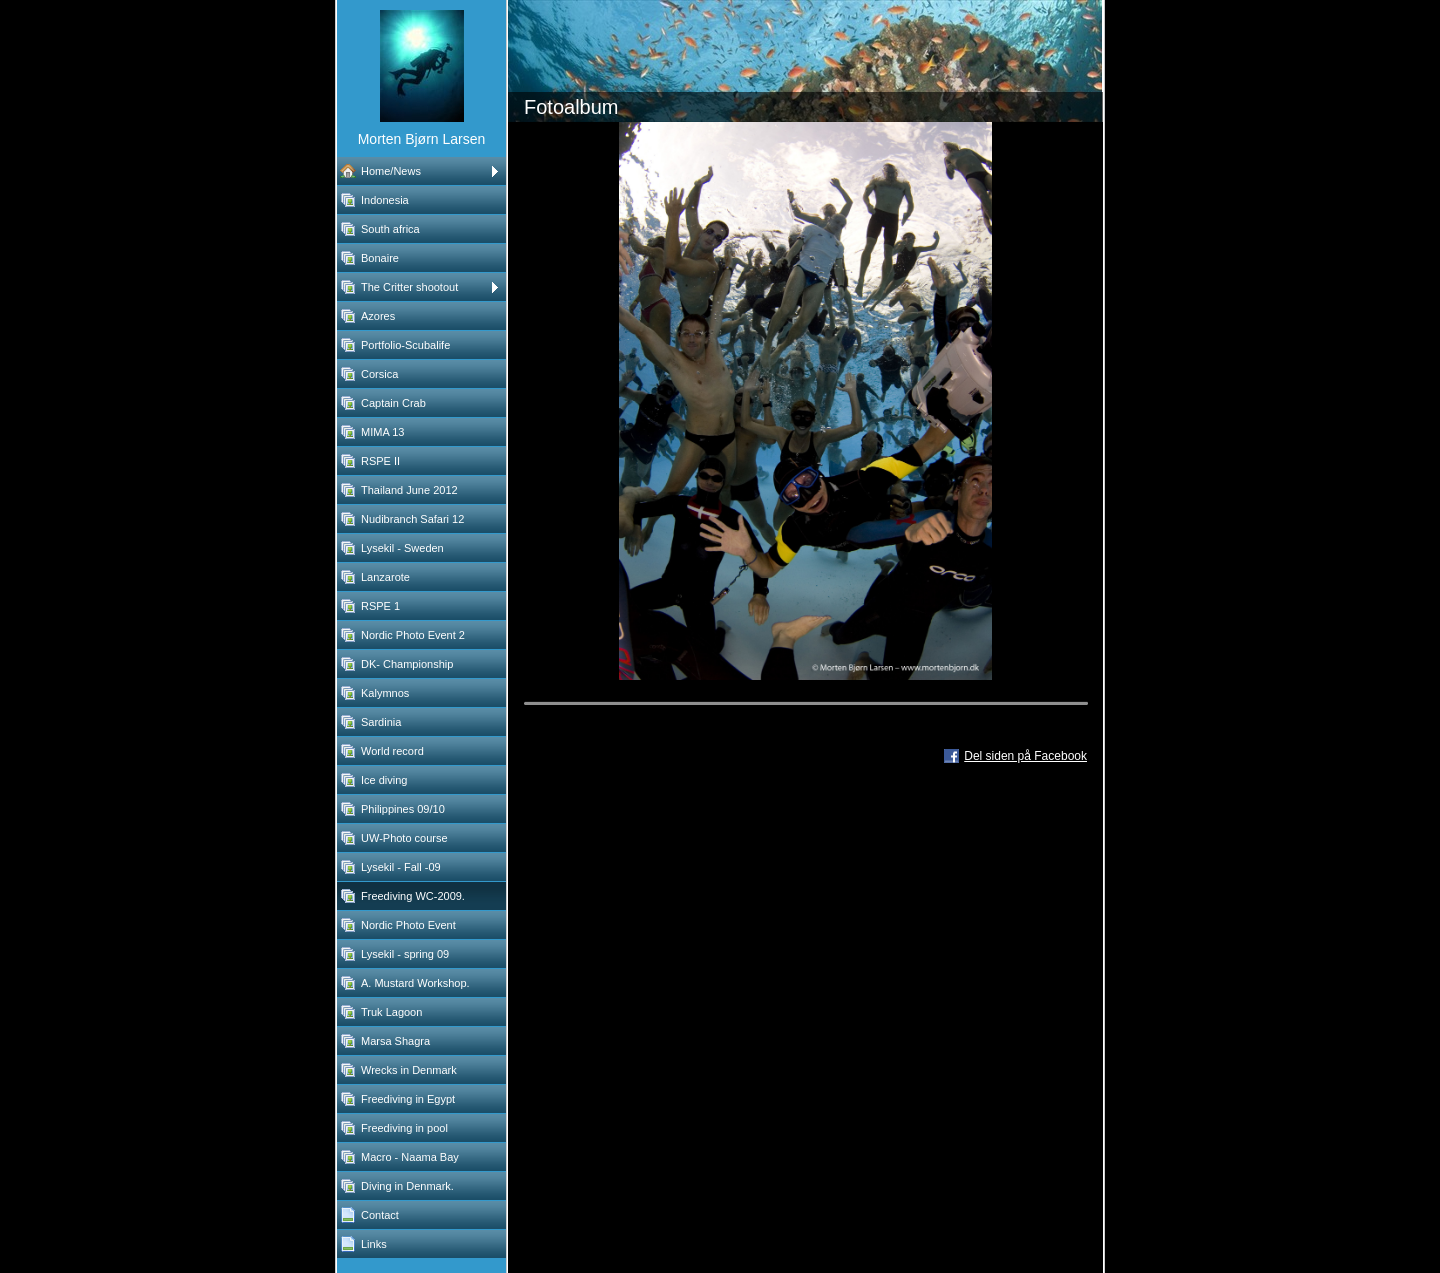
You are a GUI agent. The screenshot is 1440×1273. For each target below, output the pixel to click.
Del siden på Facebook (1025, 756)
